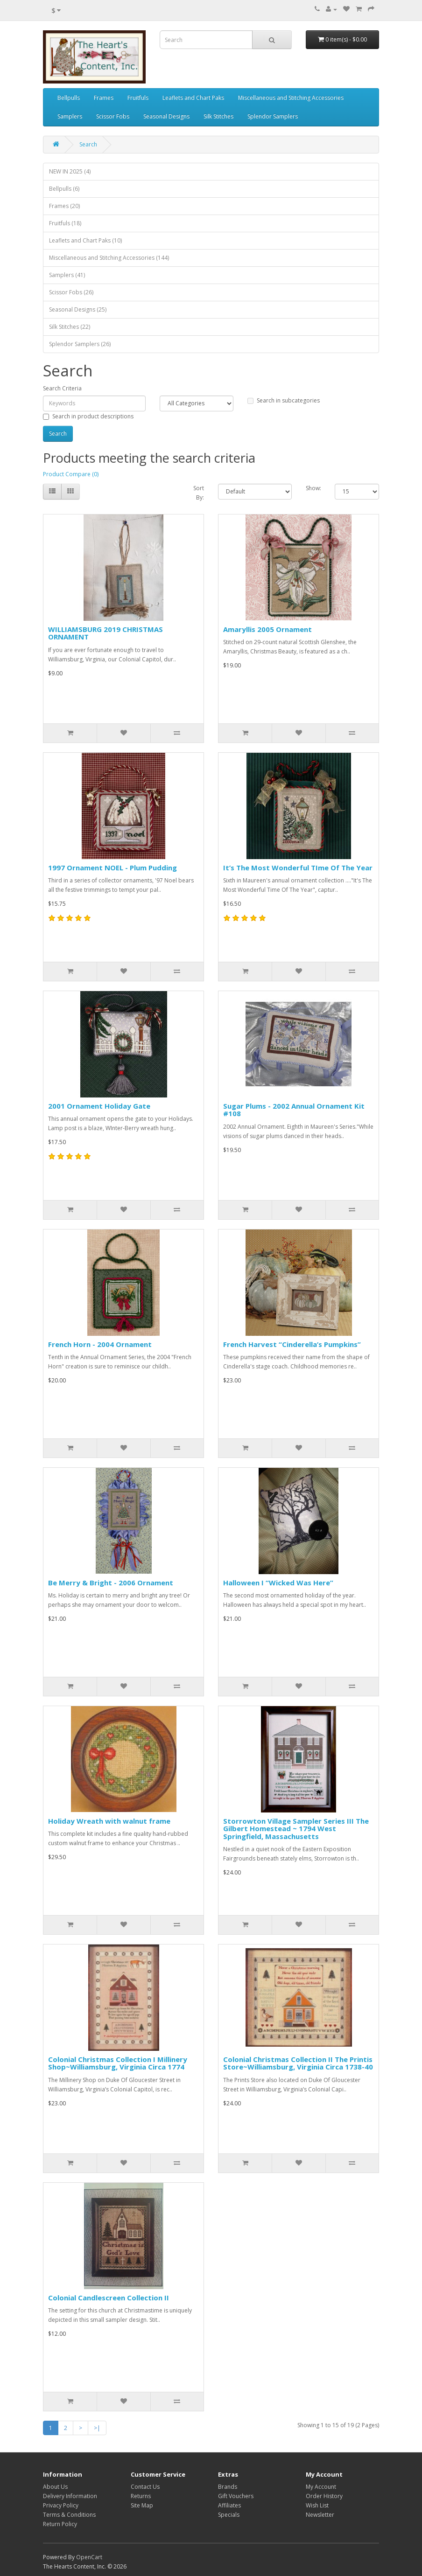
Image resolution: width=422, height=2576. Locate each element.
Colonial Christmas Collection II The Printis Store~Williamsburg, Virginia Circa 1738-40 (298, 2063)
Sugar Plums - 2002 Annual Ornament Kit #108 (294, 1109)
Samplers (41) (67, 275)
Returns (141, 2496)
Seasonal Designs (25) (77, 309)
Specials (228, 2515)
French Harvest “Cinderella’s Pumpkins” (292, 1344)
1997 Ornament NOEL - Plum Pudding (112, 867)
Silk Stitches (218, 116)
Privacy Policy (60, 2505)
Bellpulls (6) (64, 189)
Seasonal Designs (166, 116)
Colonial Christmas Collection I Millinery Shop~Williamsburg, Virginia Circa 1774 (117, 2063)
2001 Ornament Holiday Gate (99, 1106)
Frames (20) (64, 206)
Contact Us (145, 2487)
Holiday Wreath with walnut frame (109, 1821)
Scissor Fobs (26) (71, 292)
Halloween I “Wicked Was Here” (278, 1582)
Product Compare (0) (70, 474)
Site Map (142, 2505)
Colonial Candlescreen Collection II (108, 2297)
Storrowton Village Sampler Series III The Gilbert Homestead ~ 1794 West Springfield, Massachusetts (296, 1828)
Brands (227, 2487)
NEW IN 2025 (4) (70, 171)
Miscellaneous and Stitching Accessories (291, 98)
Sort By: (198, 492)
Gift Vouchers (235, 2496)
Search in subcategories (283, 400)
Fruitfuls (137, 98)
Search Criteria (62, 388)
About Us (55, 2487)
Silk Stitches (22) (69, 327)
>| (97, 2428)
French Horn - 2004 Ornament (100, 1344)
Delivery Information (70, 2496)
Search (88, 144)
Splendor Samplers (272, 116)
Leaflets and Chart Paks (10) (85, 240)
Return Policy (60, 2524)
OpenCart (89, 2557)
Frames (103, 98)
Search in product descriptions (88, 416)
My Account (321, 2487)
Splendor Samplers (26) (80, 344)
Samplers (69, 116)
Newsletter (320, 2515)
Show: (313, 488)
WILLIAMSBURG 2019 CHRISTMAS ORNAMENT (105, 633)
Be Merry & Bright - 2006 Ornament (110, 1582)
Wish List (317, 2505)
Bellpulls (68, 98)
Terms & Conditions (69, 2515)
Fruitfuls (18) (65, 223)
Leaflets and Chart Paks (193, 98)
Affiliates (229, 2505)
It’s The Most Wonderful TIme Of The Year (298, 867)
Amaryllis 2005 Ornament (267, 629)
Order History (324, 2496)
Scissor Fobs (112, 116)
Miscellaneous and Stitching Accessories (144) (109, 258)
